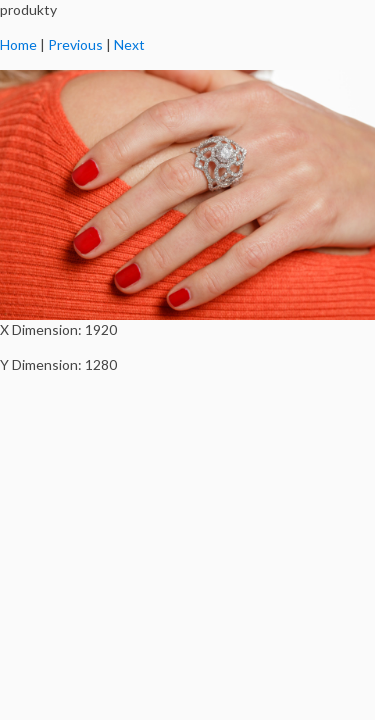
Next (129, 44)
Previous (75, 44)
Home (18, 44)
